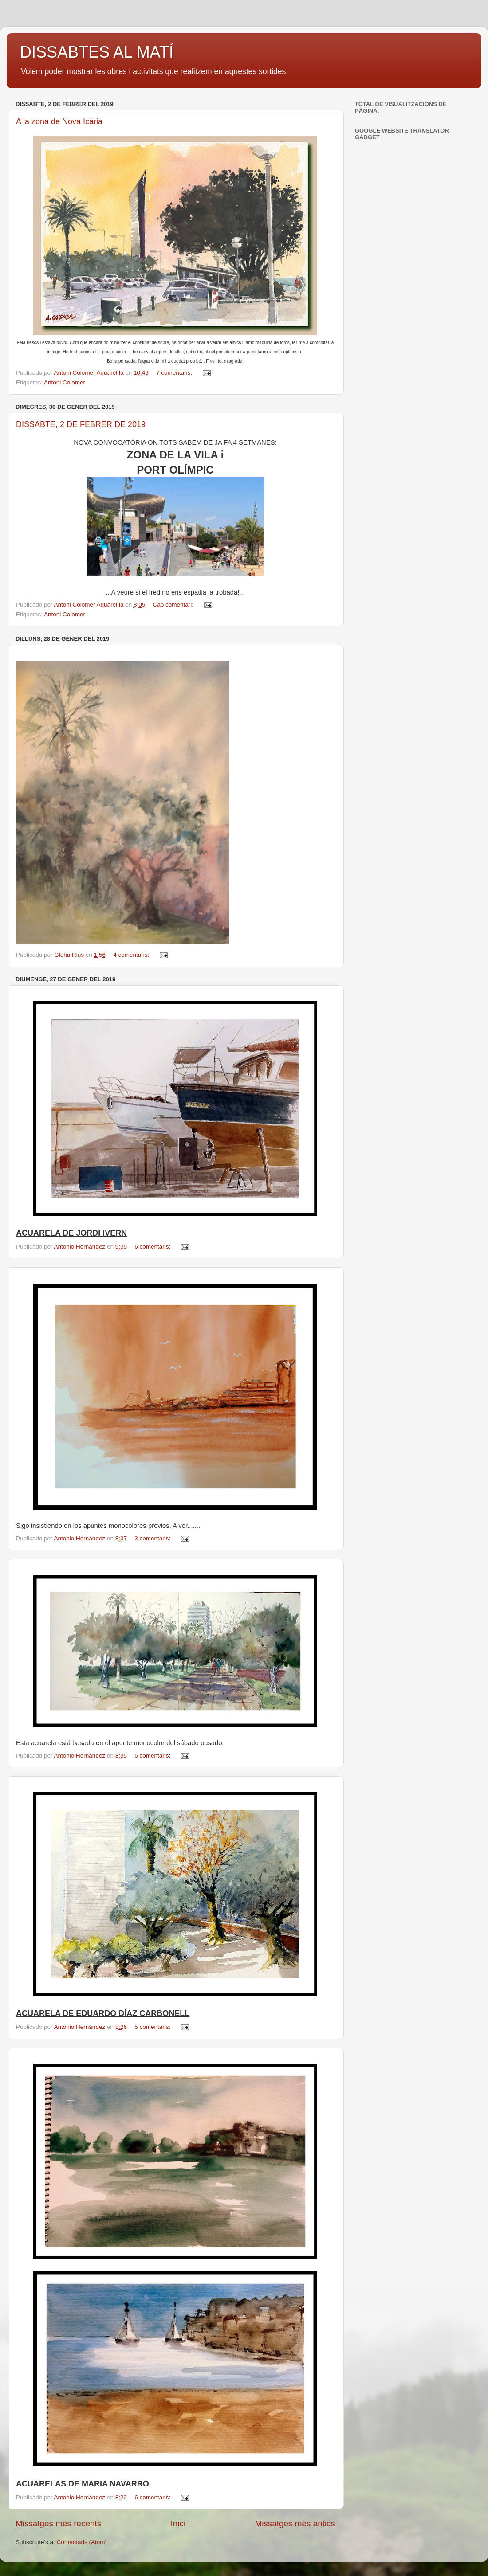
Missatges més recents (58, 2523)
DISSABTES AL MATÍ (96, 52)
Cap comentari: (174, 604)
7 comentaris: (175, 372)
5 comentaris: (153, 1755)
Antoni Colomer (64, 382)
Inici (178, 2523)
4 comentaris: (132, 954)
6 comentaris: (153, 1246)
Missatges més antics (295, 2523)
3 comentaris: (153, 1538)
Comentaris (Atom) (82, 2542)
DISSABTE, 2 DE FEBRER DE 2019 (81, 424)
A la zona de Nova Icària (59, 121)
